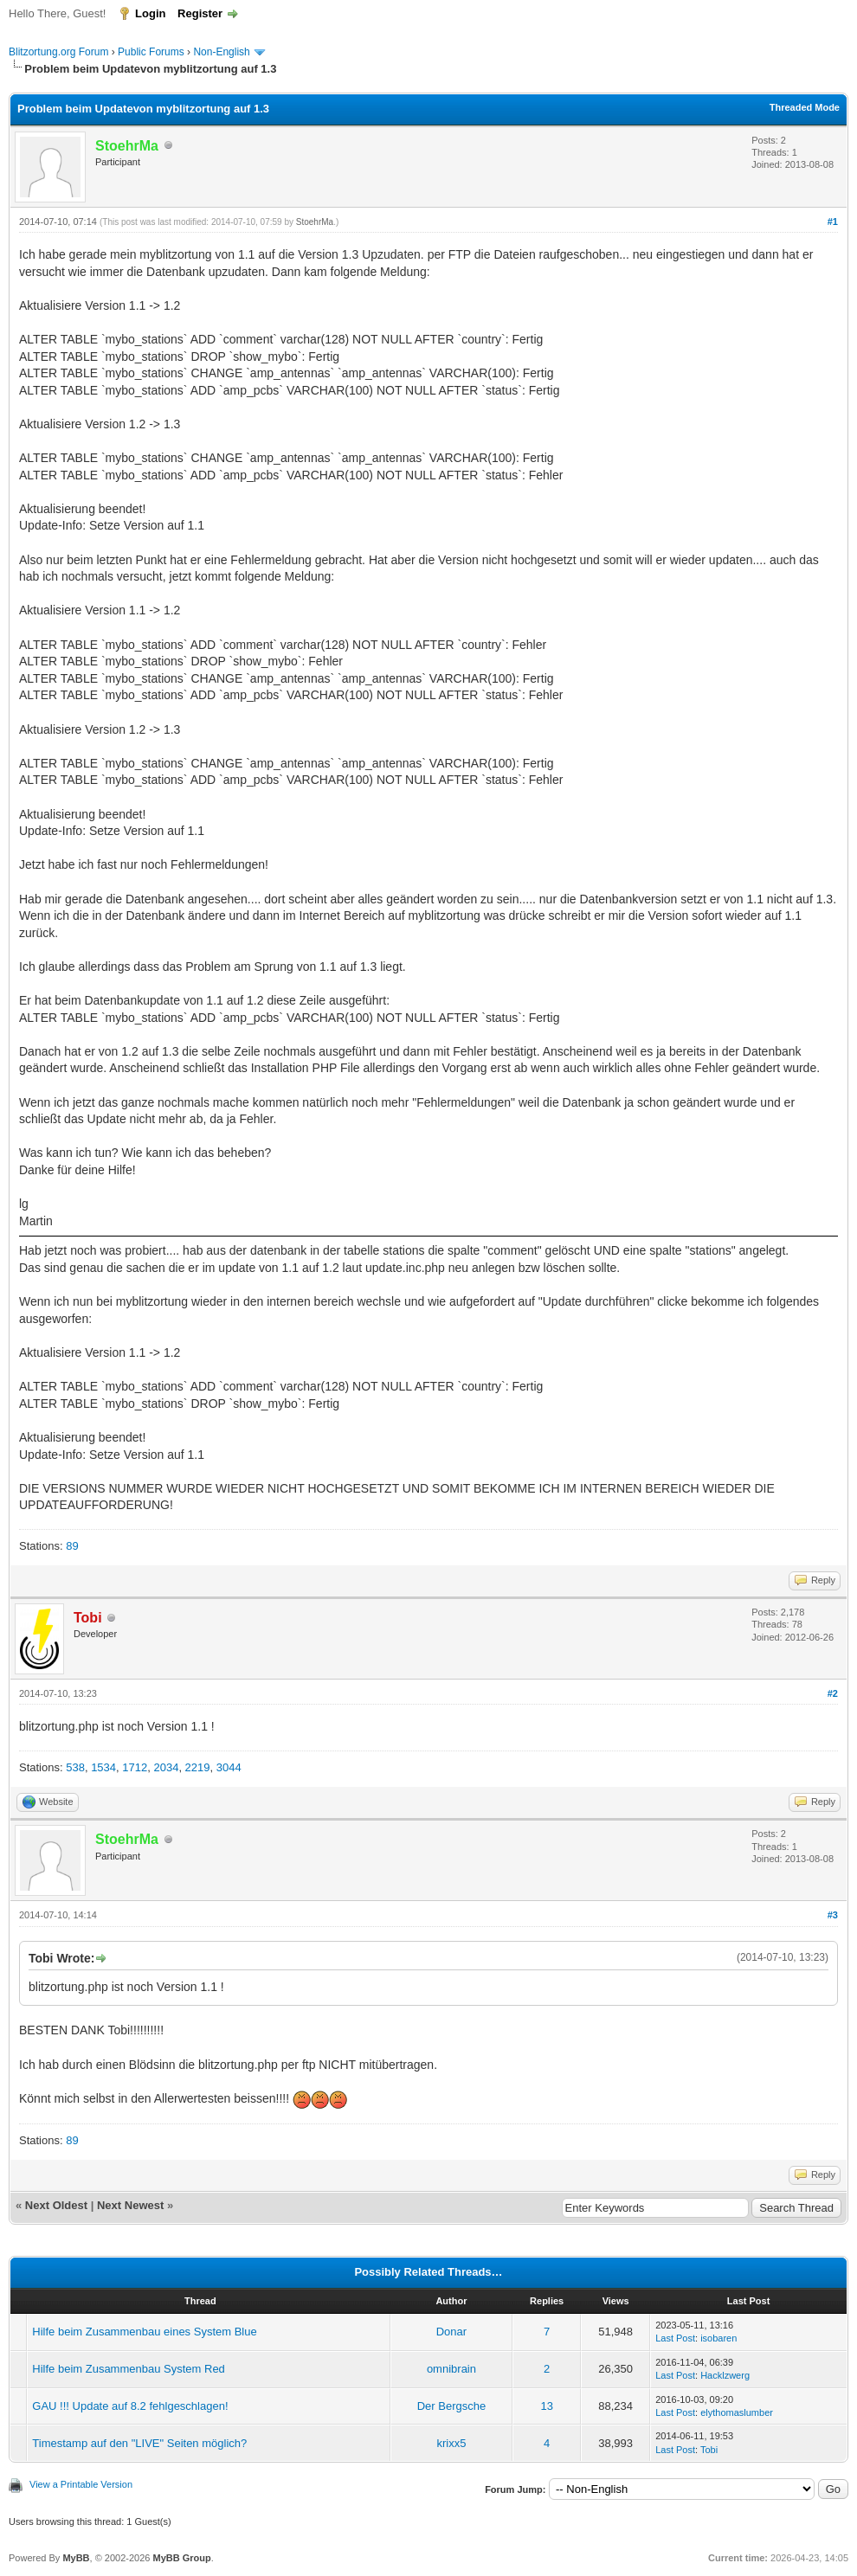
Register (199, 13)
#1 (833, 221)
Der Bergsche (451, 2405)
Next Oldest (56, 2205)
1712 (134, 1767)
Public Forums (151, 52)
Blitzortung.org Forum (58, 52)
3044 (229, 1767)
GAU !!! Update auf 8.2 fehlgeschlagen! (130, 2405)
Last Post (675, 2338)
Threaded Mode (805, 107)
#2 (833, 1693)
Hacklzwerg (725, 2375)
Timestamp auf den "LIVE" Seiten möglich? (139, 2443)
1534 (103, 1767)
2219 (197, 1767)
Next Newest (130, 2205)
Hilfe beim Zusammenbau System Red (128, 2368)
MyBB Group (181, 2558)
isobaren (718, 2338)
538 (75, 1767)
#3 (833, 1915)
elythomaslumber (736, 2412)
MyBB (75, 2558)
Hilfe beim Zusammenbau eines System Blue (144, 2331)
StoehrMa (314, 222)
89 (72, 1545)
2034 (165, 1767)
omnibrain (451, 2368)
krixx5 (451, 2443)
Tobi (709, 2449)
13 (546, 2405)
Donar (451, 2331)
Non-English (223, 52)
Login (150, 13)
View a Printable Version (80, 2484)
